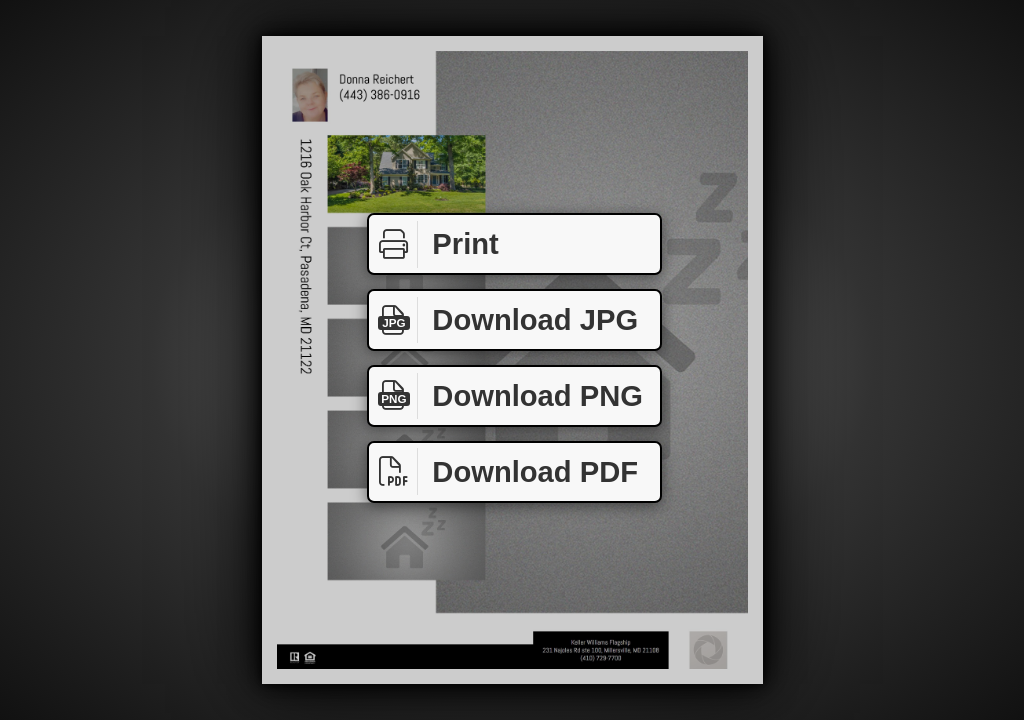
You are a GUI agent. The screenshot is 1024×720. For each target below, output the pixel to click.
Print (434, 244)
